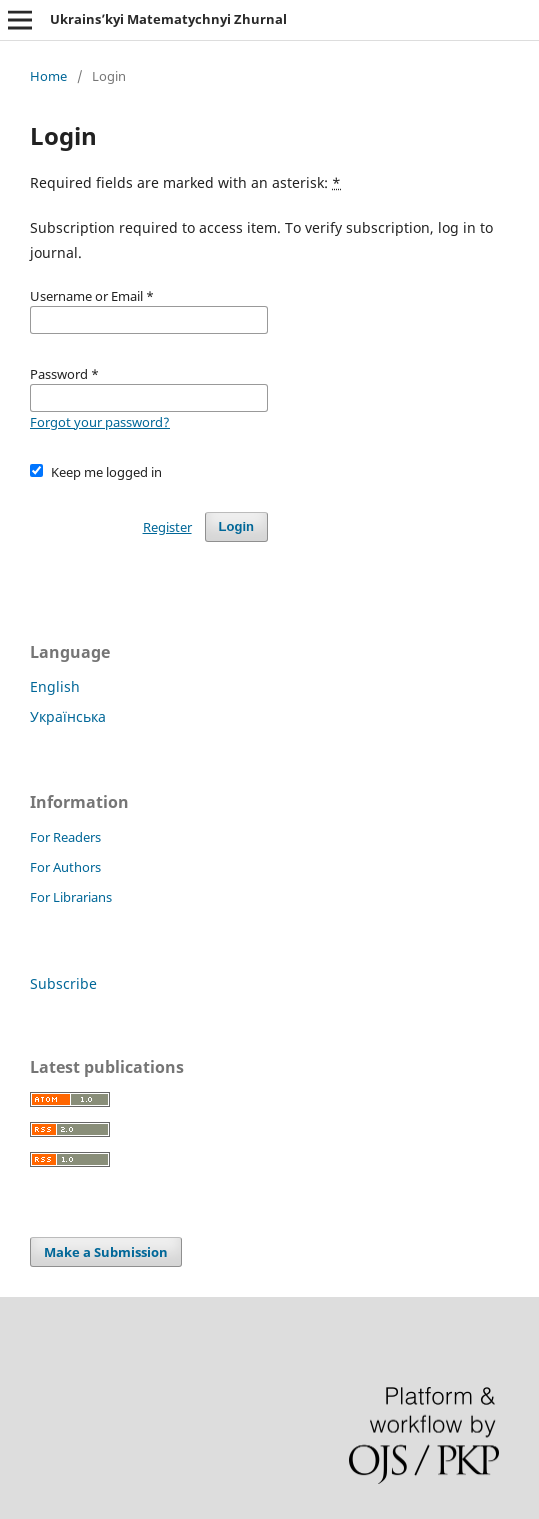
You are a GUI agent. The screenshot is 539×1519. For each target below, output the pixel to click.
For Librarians (71, 897)
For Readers (65, 837)
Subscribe (63, 983)
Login (236, 526)
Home (48, 76)
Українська (68, 716)
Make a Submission (106, 1252)
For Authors (65, 867)
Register (167, 527)
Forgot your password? (100, 422)
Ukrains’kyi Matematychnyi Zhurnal (168, 19)
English (55, 686)
